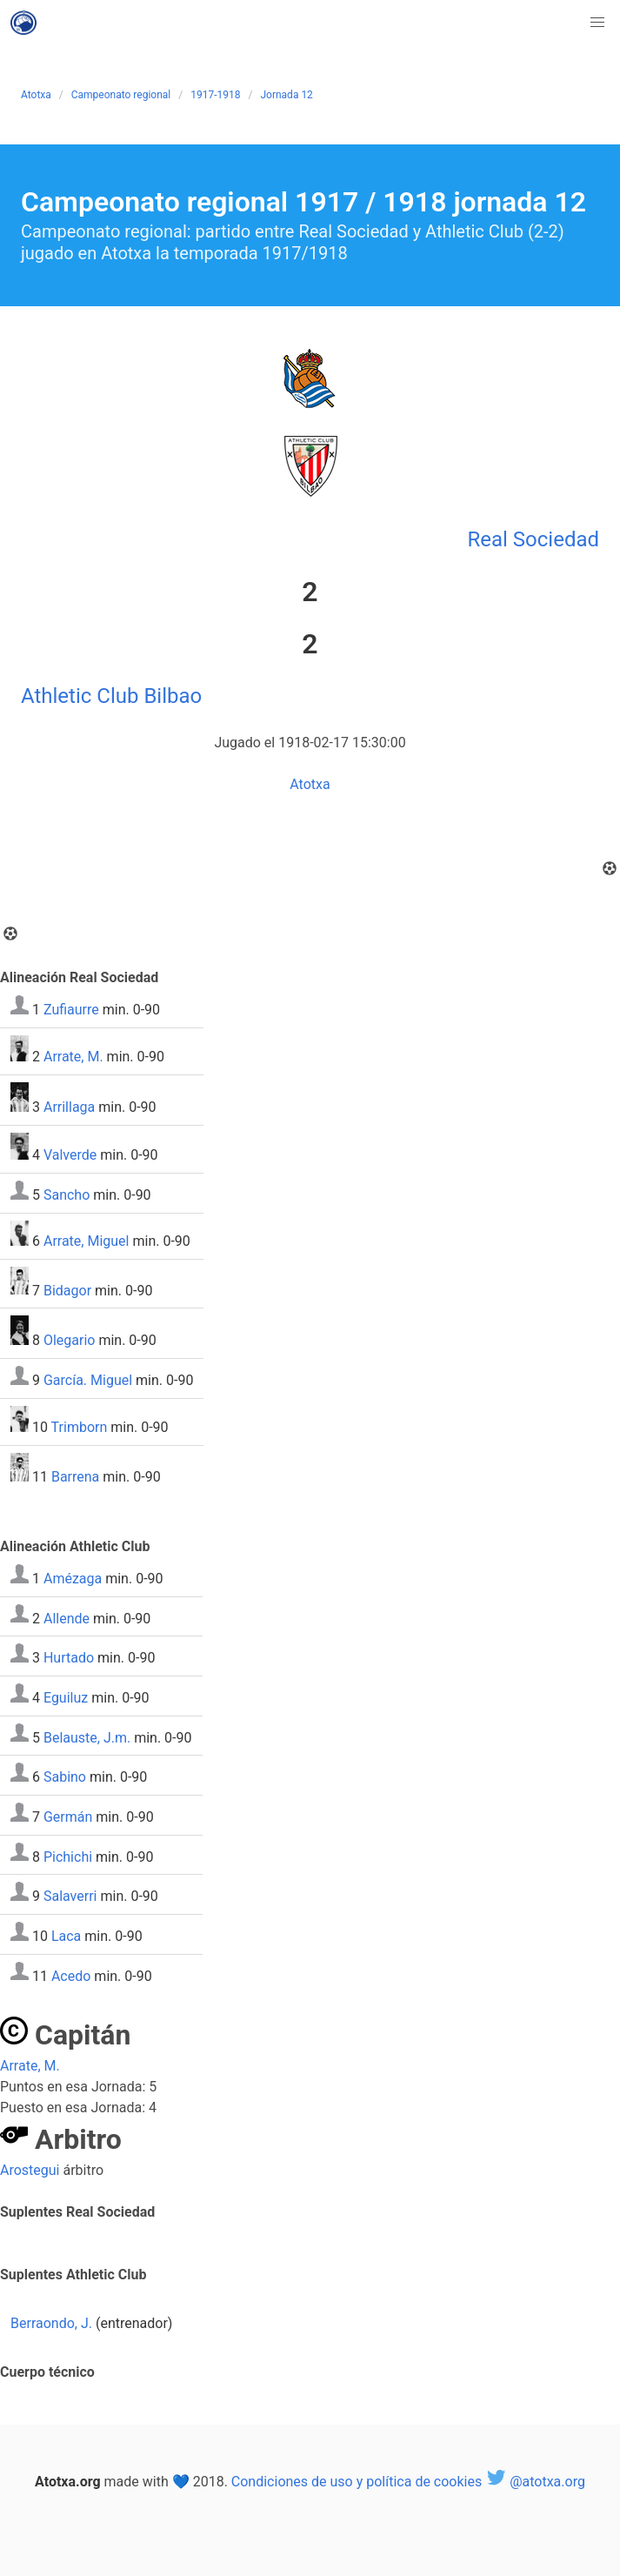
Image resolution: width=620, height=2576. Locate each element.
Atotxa (36, 95)
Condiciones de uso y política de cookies (356, 2481)
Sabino (64, 1777)
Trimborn (79, 1427)
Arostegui (30, 2170)
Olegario (69, 1340)
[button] (597, 22)
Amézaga (72, 1578)
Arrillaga (69, 1107)
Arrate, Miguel (86, 1241)
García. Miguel (87, 1380)
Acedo (70, 1975)
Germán (67, 1817)
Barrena (75, 1477)
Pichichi (67, 1856)
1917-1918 (215, 95)
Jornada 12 (286, 95)
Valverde (70, 1155)
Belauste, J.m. (86, 1737)
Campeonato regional (120, 95)
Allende (66, 1617)
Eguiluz (65, 1697)
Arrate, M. (73, 1056)
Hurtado (68, 1657)
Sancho (66, 1195)
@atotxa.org (535, 2481)
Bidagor (67, 1289)
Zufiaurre (71, 1009)
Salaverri (70, 1896)
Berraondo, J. (51, 2323)
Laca (66, 1936)
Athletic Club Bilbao (111, 696)
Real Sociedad (533, 539)
